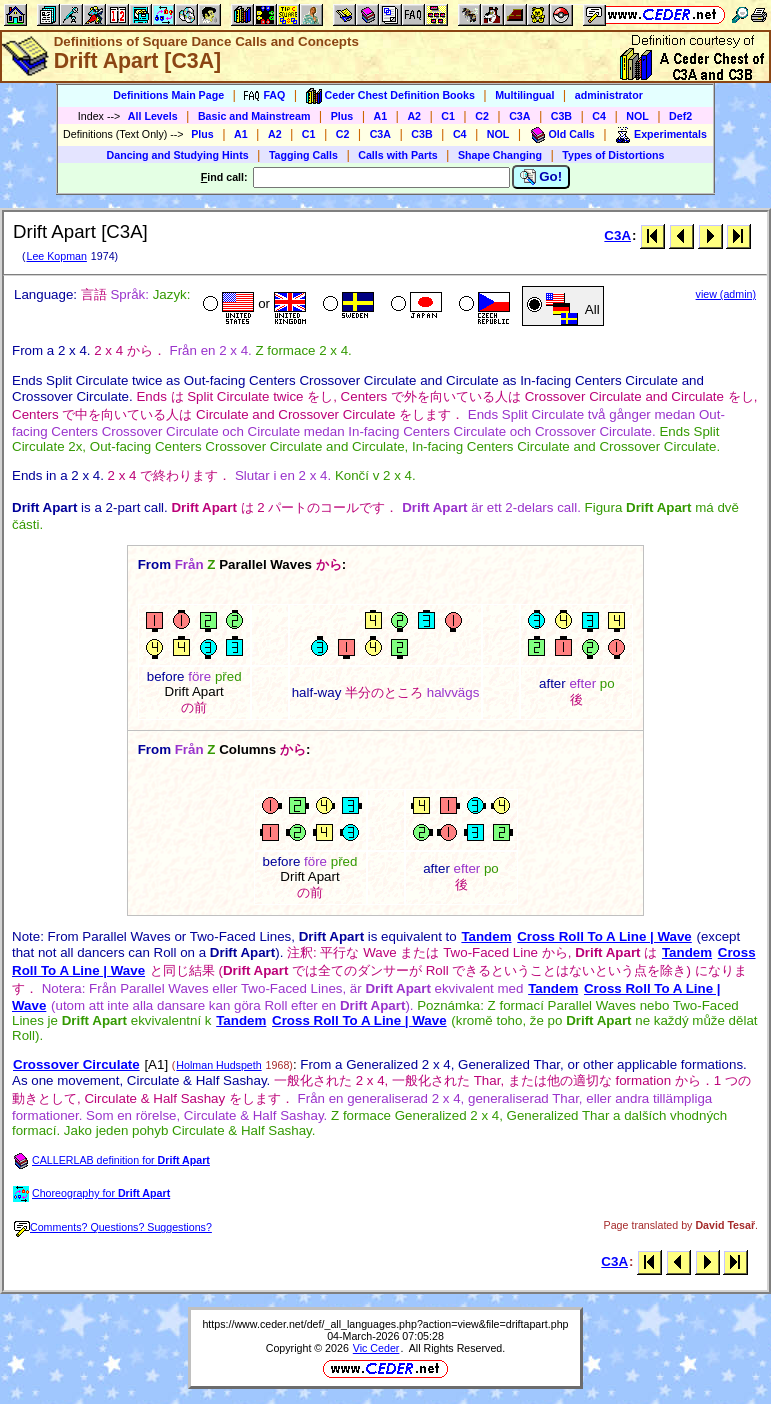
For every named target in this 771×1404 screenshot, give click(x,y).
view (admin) (726, 294)
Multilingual (524, 95)
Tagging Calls (303, 155)
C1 (448, 116)
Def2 (680, 116)
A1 (381, 116)
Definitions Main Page (168, 95)
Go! (541, 177)
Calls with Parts (397, 155)
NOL (637, 116)
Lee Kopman (56, 256)
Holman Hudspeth (218, 1065)
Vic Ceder (376, 1348)
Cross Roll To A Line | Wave (604, 936)
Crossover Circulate (76, 1064)
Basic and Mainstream (254, 116)
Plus (342, 116)
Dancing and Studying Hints (178, 155)
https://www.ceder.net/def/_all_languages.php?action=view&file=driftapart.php (385, 1324)
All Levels (153, 116)
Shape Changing (500, 155)
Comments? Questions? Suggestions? (113, 1227)
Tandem (486, 936)
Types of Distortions (613, 155)
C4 (599, 116)
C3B (561, 116)
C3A (519, 116)
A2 (414, 116)
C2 (482, 116)
